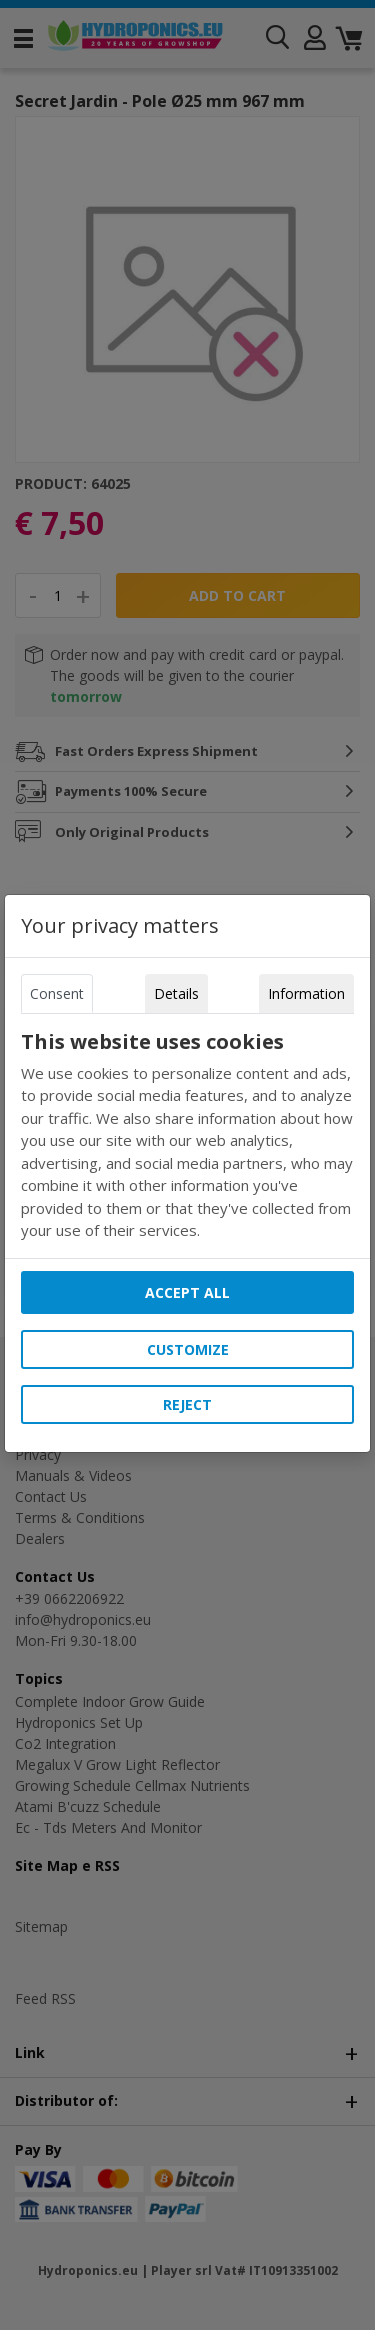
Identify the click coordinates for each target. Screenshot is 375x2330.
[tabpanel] (188, 1136)
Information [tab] (306, 993)
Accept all (187, 1292)
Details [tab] (176, 993)
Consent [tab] (57, 993)
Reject (187, 1404)
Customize (188, 1349)
